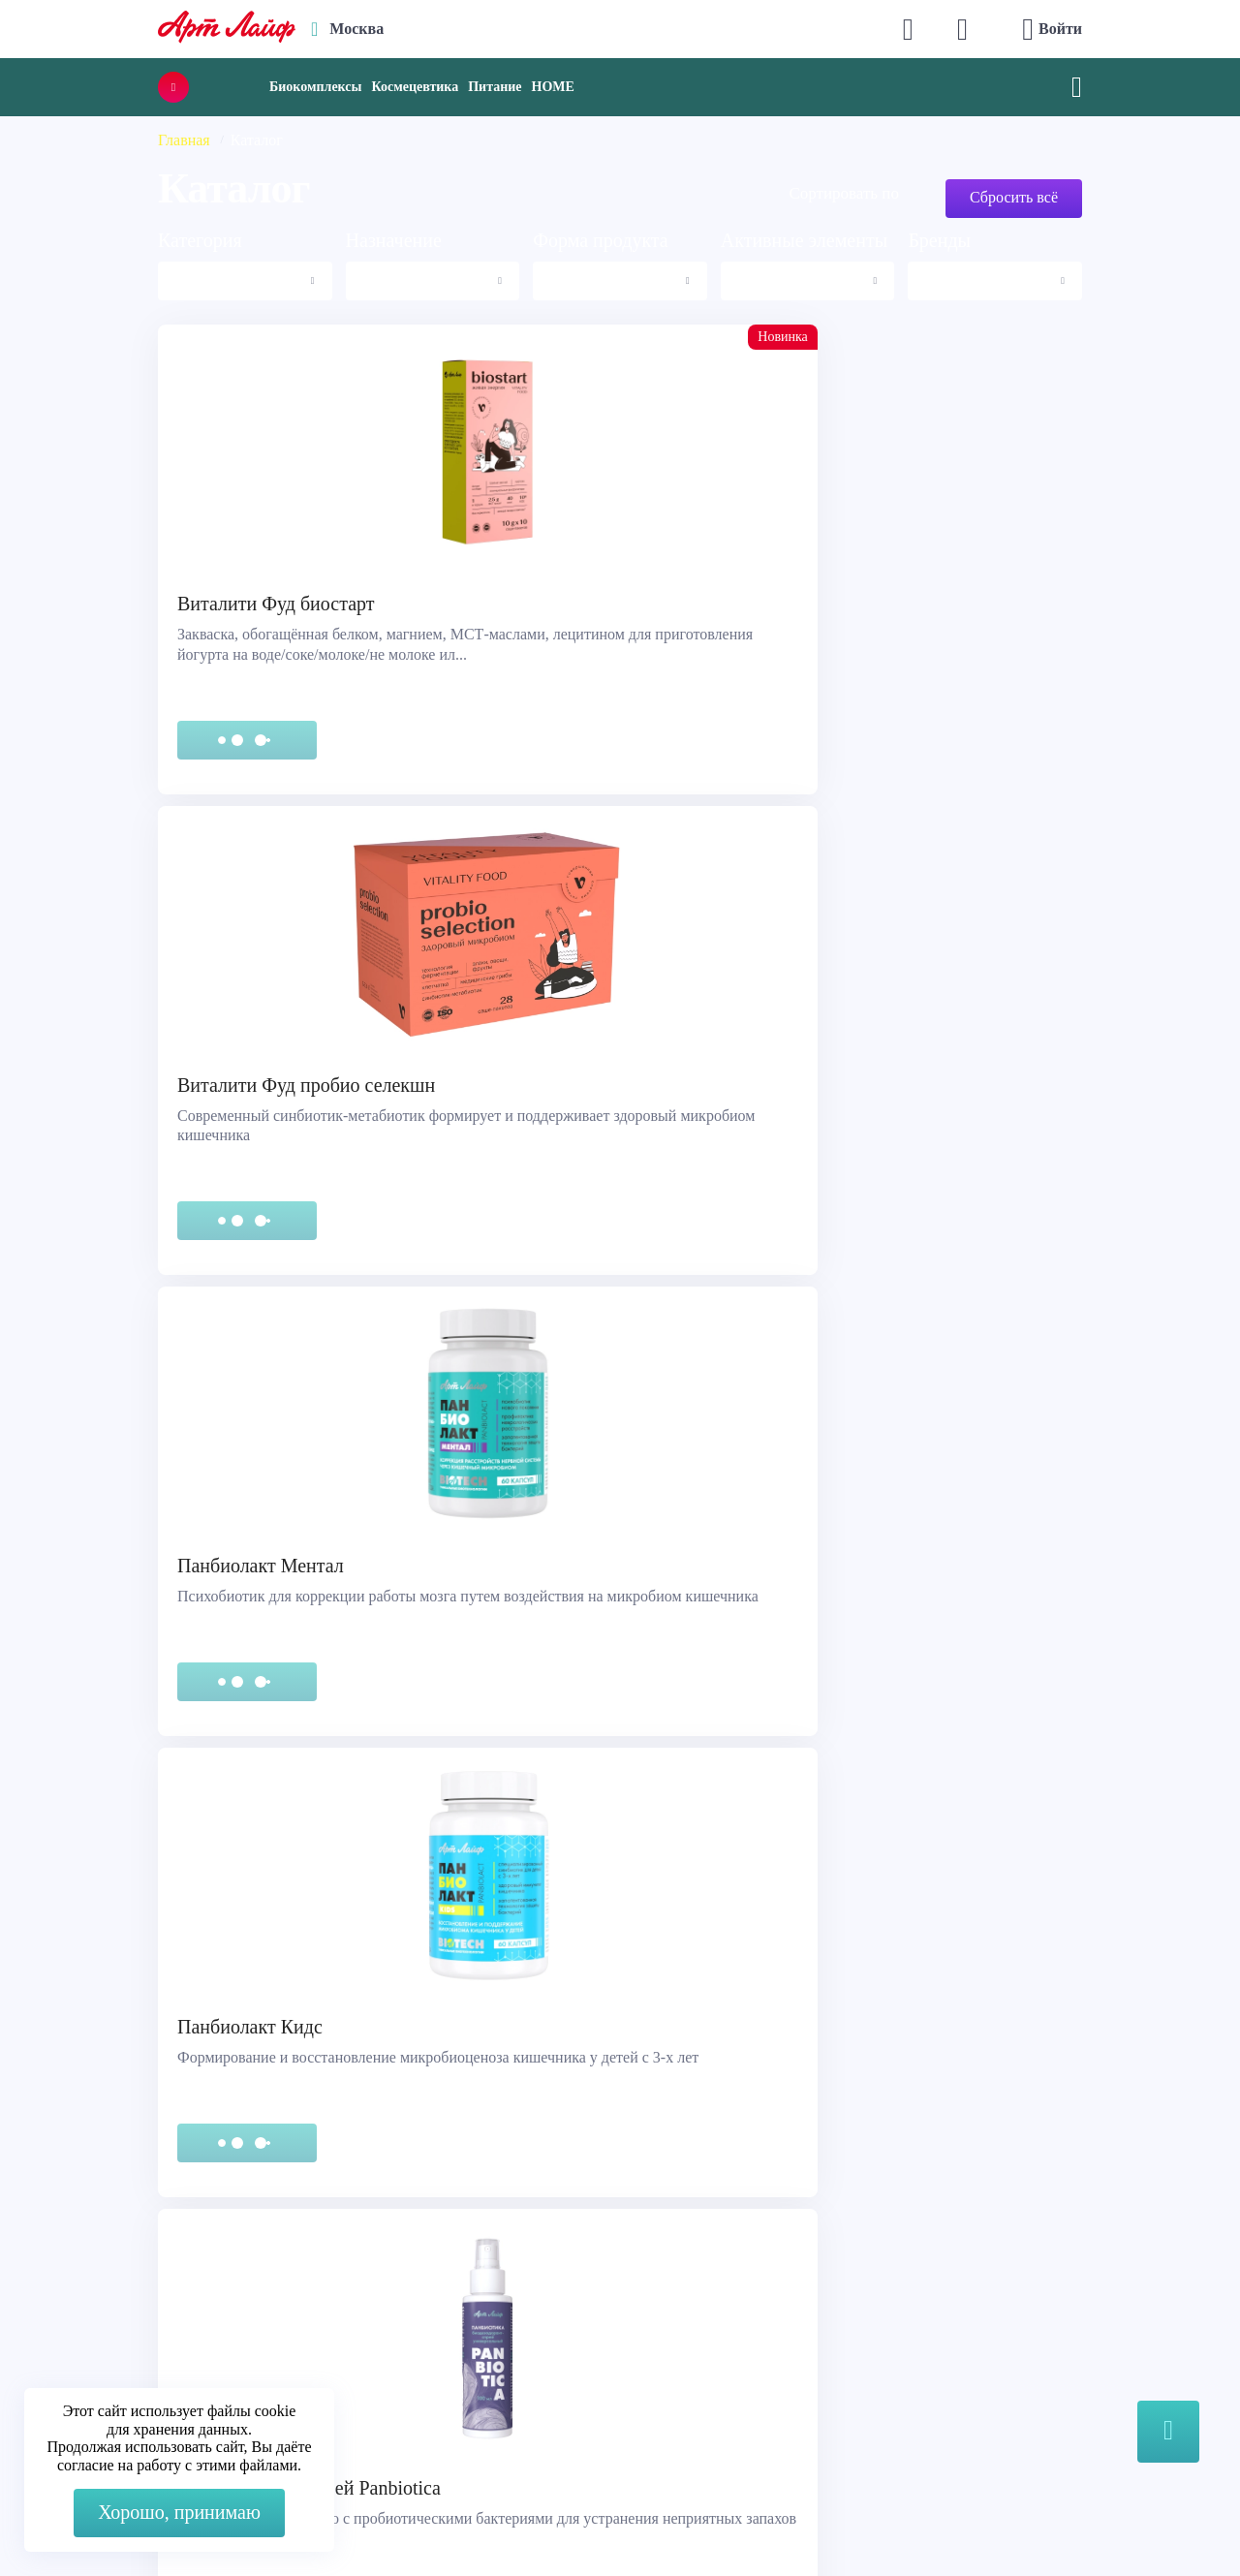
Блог (655, 2366)
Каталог (667, 2293)
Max (389, 2279)
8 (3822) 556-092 (1011, 2520)
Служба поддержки (108, 2269)
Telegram (404, 2318)
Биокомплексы (315, 86)
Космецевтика (414, 86)
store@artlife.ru (424, 2356)
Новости (669, 2318)
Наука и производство (715, 2342)
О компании (681, 2269)
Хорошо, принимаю (179, 2512)
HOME (553, 86)
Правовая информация (119, 2293)
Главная (184, 140)
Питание (494, 86)
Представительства (107, 2342)
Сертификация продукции (132, 2318)
